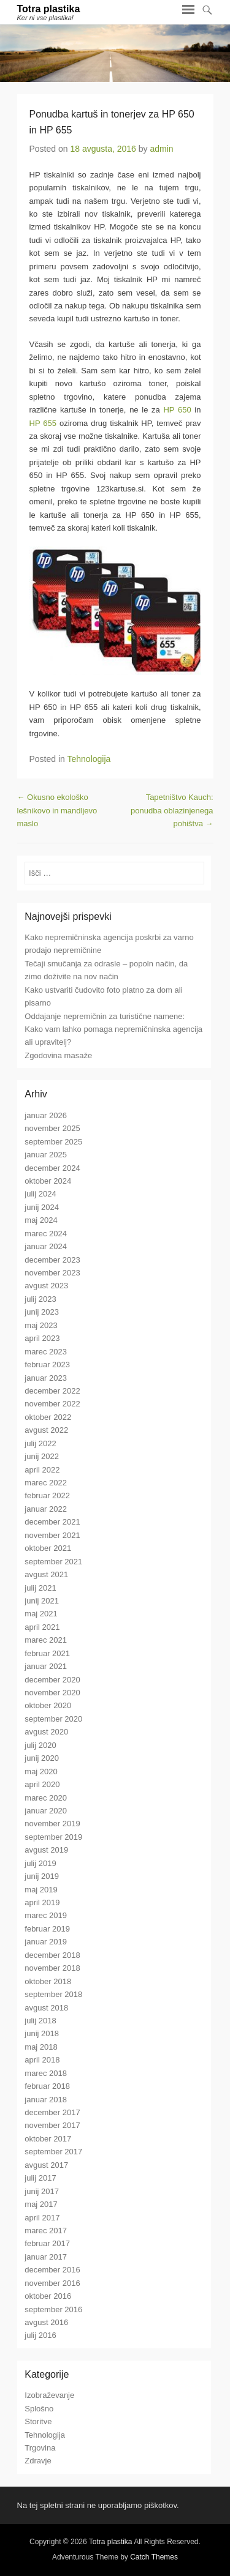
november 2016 (52, 2283)
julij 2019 (40, 1863)
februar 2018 (47, 2086)
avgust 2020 (46, 1731)
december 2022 (52, 1390)
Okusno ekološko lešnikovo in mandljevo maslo (57, 810)
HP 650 (177, 409)
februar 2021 (47, 1653)
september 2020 (53, 1718)
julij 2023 (40, 1299)
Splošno (39, 2408)
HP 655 (42, 423)
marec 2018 (46, 2073)
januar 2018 (46, 2099)
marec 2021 (46, 1640)
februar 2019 (47, 1928)
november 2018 (52, 1968)
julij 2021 (40, 1587)
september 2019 (53, 1837)
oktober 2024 (48, 1180)
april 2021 (42, 1627)
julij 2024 (40, 1193)
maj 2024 (41, 1220)
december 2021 (52, 1521)
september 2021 (53, 1561)
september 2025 (53, 1141)
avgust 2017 (46, 2165)
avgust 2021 (46, 1574)
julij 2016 (40, 2335)
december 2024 (52, 1168)
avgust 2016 (46, 2322)
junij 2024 (42, 1207)
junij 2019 (42, 1876)
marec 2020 (46, 1797)
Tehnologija (89, 759)
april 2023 (42, 1338)
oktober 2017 (48, 2138)
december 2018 (52, 1955)
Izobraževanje (49, 2395)
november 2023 (52, 1272)
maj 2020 (41, 1771)
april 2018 (42, 2059)
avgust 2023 (46, 1285)
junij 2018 (42, 2033)
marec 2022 (46, 1482)
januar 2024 (46, 1246)
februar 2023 (47, 1364)
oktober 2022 (48, 1417)
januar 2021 (46, 1666)
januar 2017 (46, 2256)
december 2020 (52, 1679)
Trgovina (40, 2447)
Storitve (38, 2421)
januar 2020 (46, 1810)
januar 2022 (46, 1509)
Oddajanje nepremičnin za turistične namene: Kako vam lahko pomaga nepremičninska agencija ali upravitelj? (113, 1029)
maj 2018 (41, 2046)
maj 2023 (41, 1325)
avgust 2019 (46, 1849)
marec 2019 (46, 1915)
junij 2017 (42, 2191)
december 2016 (52, 2269)
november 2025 (52, 1128)
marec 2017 (46, 2230)
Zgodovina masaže (58, 1055)
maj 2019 (41, 1889)
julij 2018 (40, 2020)
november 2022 (52, 1403)
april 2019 (42, 1902)
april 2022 (42, 1469)
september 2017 (53, 2151)
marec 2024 (46, 1233)
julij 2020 (40, 1745)
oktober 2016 (48, 2296)
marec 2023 (46, 1351)
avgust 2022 (46, 1430)
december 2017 (52, 2112)
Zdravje (38, 2460)
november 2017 (52, 2125)
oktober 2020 (48, 1705)
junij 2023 (42, 1311)
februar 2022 (47, 1495)
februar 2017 (47, 2243)
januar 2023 (46, 1378)
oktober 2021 (48, 1548)
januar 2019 (46, 1941)
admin (161, 149)
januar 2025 (46, 1154)
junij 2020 (42, 1758)
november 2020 (52, 1692)
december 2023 (52, 1259)
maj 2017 (41, 2204)
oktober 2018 (48, 1981)
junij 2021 (42, 1600)
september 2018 (53, 1994)
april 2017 (42, 2217)
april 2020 (42, 1784)
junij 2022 (42, 1456)
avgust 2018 (46, 2007)
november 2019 (52, 1823)
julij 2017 (40, 2177)
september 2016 (53, 2309)
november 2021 (52, 1535)
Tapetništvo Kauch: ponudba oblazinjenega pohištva (172, 810)
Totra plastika (48, 9)
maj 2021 (41, 1613)
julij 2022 (40, 1443)
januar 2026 (46, 1115)
